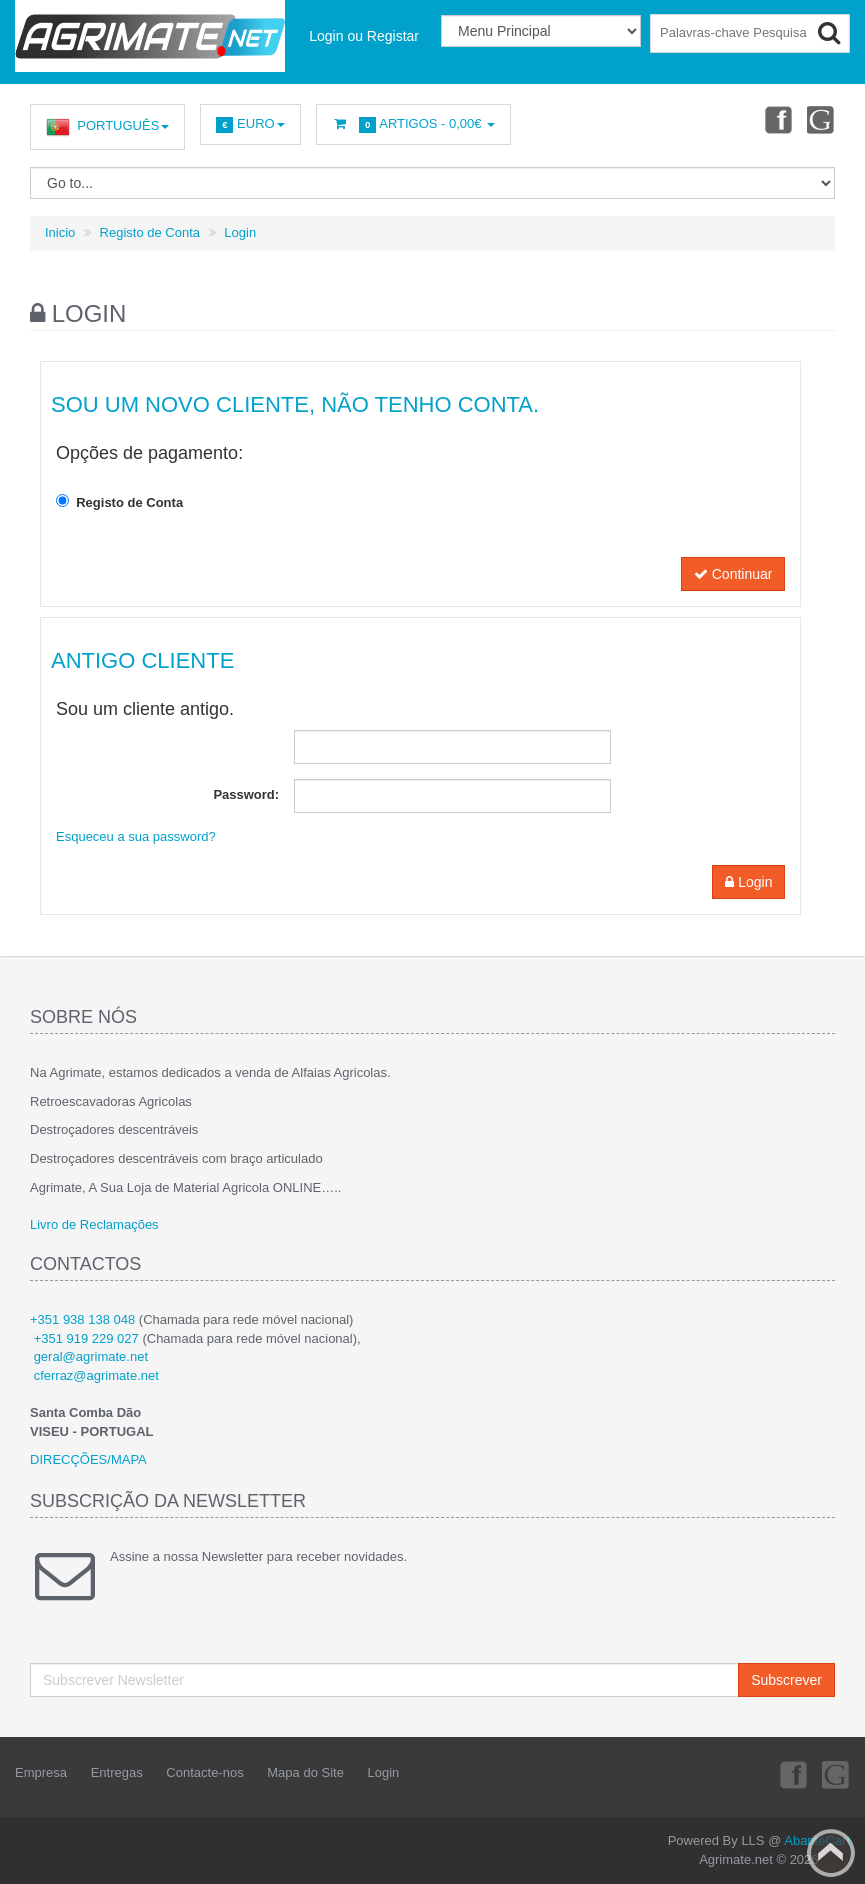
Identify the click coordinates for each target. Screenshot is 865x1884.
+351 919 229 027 (86, 1338)
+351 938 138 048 (82, 1319)
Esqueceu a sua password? (136, 836)
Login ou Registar (364, 36)
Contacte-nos (204, 1772)
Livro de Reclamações (94, 1224)
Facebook (776, 119)
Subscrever (786, 1680)
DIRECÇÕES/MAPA (88, 1459)
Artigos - (414, 124)
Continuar (733, 574)
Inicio (60, 232)
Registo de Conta (150, 232)
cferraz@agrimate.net (96, 1375)
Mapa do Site (305, 1772)
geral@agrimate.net (91, 1356)
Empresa (41, 1772)
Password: (246, 794)
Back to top (831, 1853)
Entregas (117, 1772)
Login (240, 232)
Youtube (821, 119)
